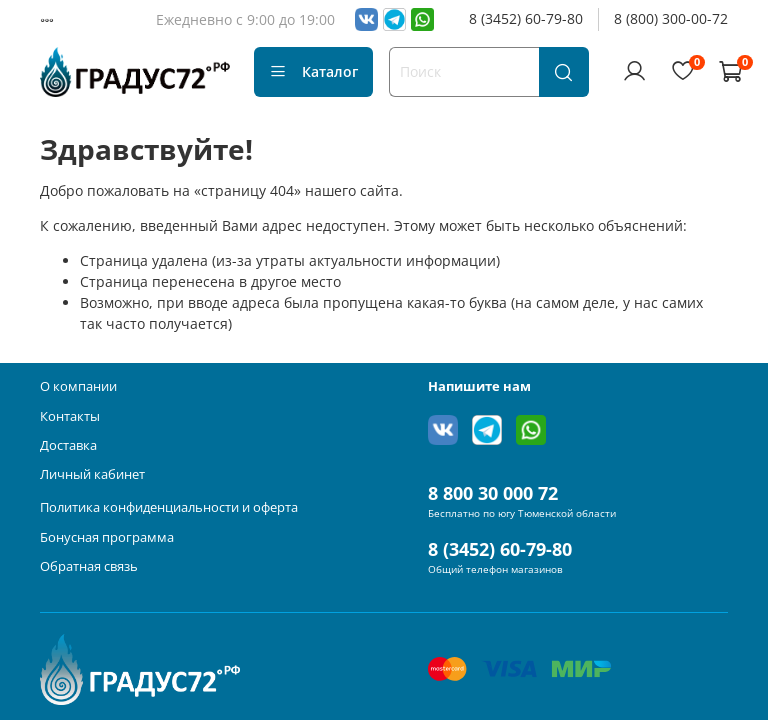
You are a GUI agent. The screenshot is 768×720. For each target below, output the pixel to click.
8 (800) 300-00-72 (671, 18)
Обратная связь (89, 566)
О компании (78, 386)
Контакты (70, 416)
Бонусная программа (107, 537)
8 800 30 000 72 (493, 493)
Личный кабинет (92, 474)
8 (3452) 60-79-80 (526, 18)
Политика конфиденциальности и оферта (169, 507)
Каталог (313, 71)
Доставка (68, 445)
